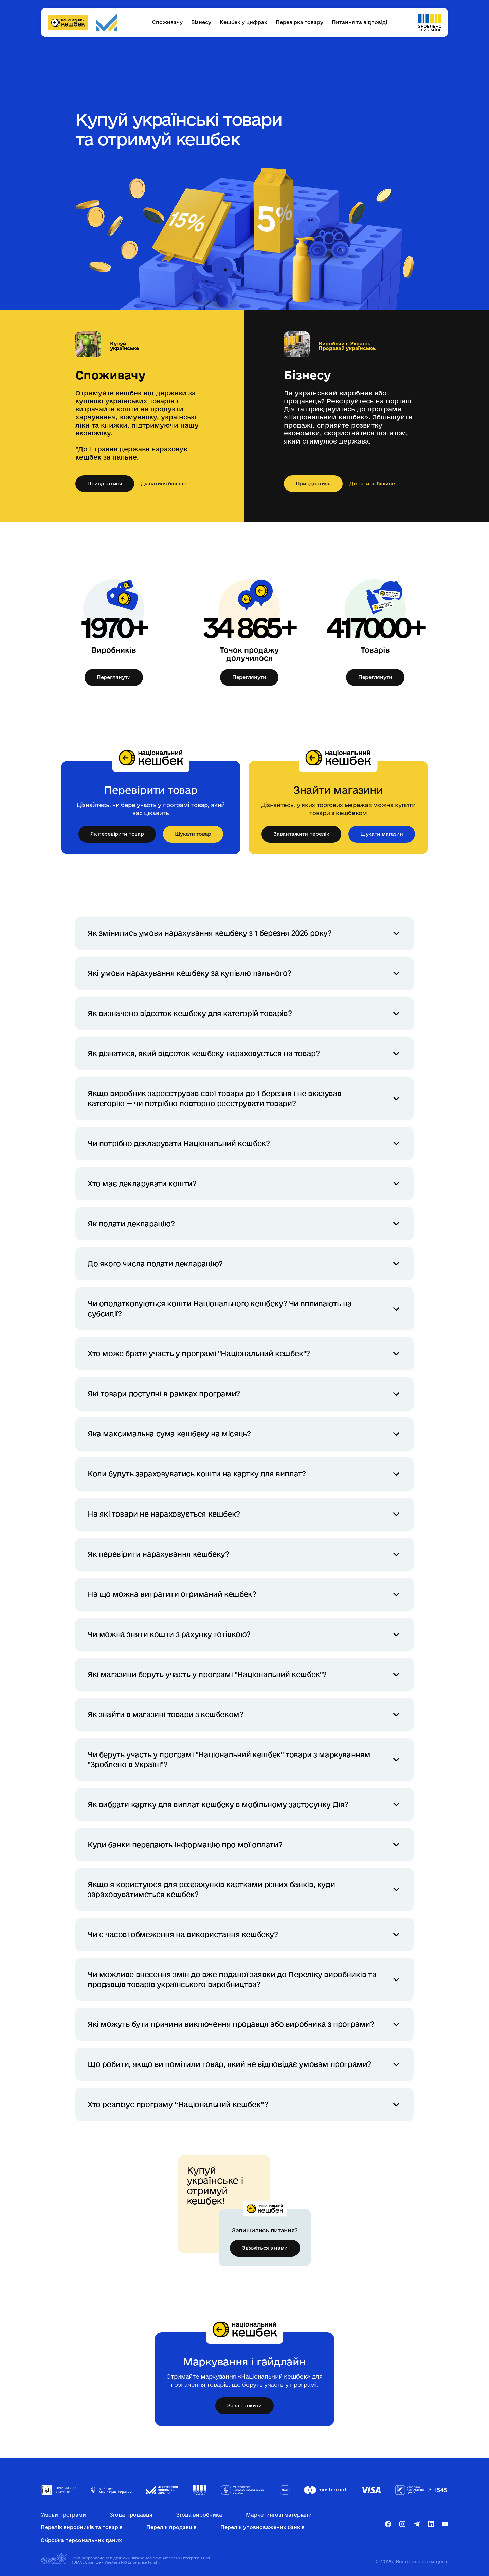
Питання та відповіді (359, 22)
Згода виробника (199, 2515)
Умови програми (63, 2515)
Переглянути (114, 677)
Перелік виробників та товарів (82, 2527)
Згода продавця (131, 2515)
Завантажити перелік (301, 834)
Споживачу (167, 22)
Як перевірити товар (117, 834)
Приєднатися (104, 483)
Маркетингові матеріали (279, 2515)
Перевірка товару (299, 22)
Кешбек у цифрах (243, 22)
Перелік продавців (171, 2527)
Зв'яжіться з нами (265, 2248)
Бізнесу (201, 22)
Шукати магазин (381, 834)
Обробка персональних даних (81, 2540)
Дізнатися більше (163, 483)
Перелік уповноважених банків (262, 2527)
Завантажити (244, 2405)
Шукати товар (193, 834)
